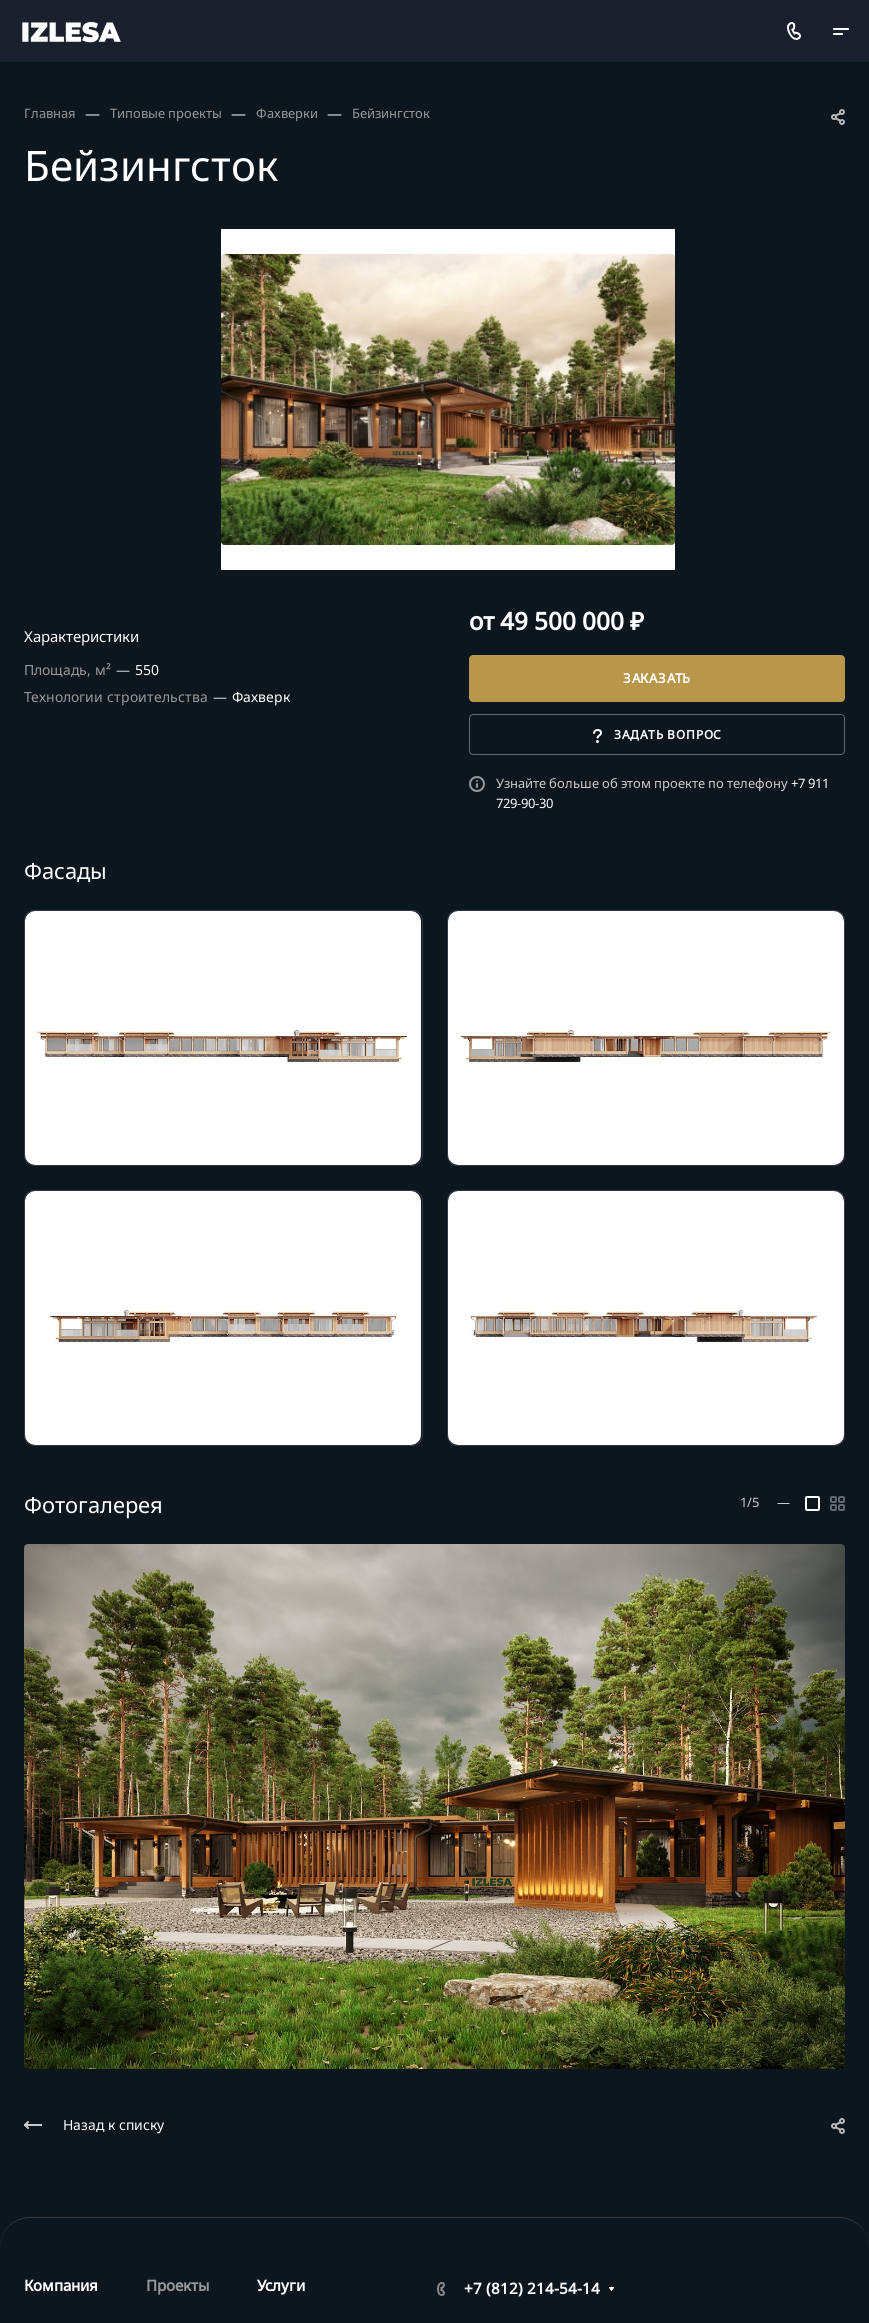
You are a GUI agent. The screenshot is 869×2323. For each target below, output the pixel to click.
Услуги (281, 2285)
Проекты (177, 2285)
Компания (61, 2285)
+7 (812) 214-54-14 (532, 2288)
